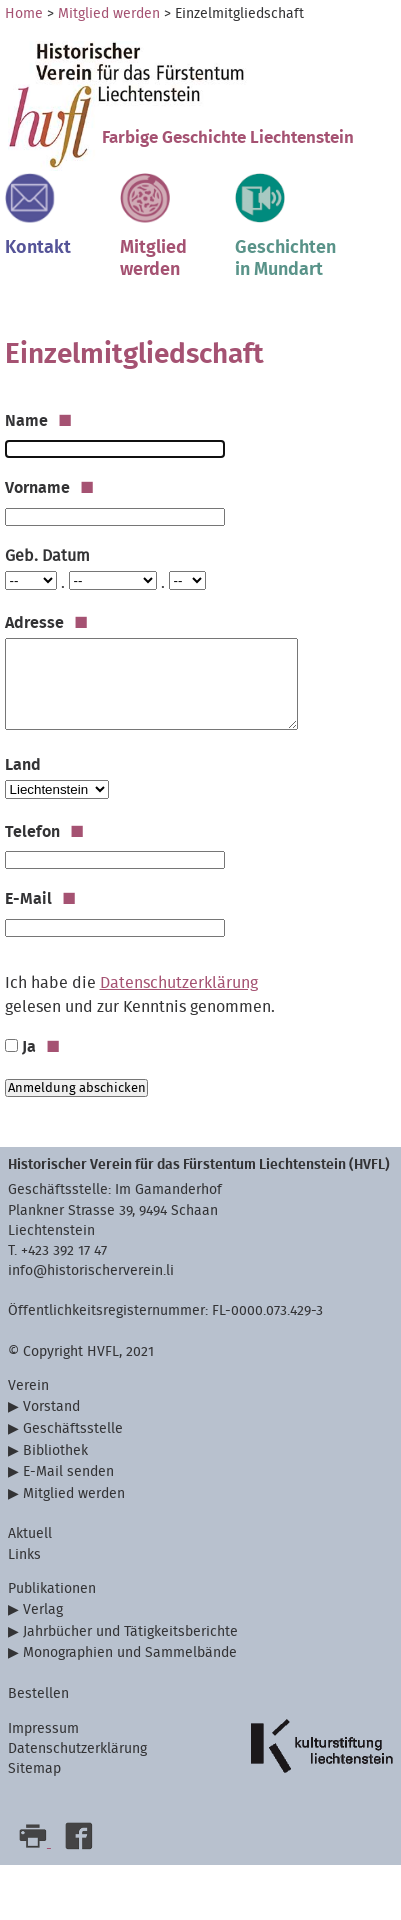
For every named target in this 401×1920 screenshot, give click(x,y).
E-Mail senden (68, 1471)
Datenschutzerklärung (179, 983)
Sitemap (34, 1768)
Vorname (49, 488)
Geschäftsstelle (73, 1428)
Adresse (46, 623)
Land (23, 765)
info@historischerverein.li (91, 1270)
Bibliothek (55, 1450)
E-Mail (40, 899)
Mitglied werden (109, 14)
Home (24, 14)
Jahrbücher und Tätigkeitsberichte (130, 1631)
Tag (3, 570)
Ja (41, 1047)
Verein (28, 1385)
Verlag (43, 1609)
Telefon (44, 832)
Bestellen (38, 1693)
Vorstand (51, 1406)
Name (38, 421)
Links (24, 1554)
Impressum (43, 1728)
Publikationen (52, 1588)
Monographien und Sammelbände (130, 1652)
